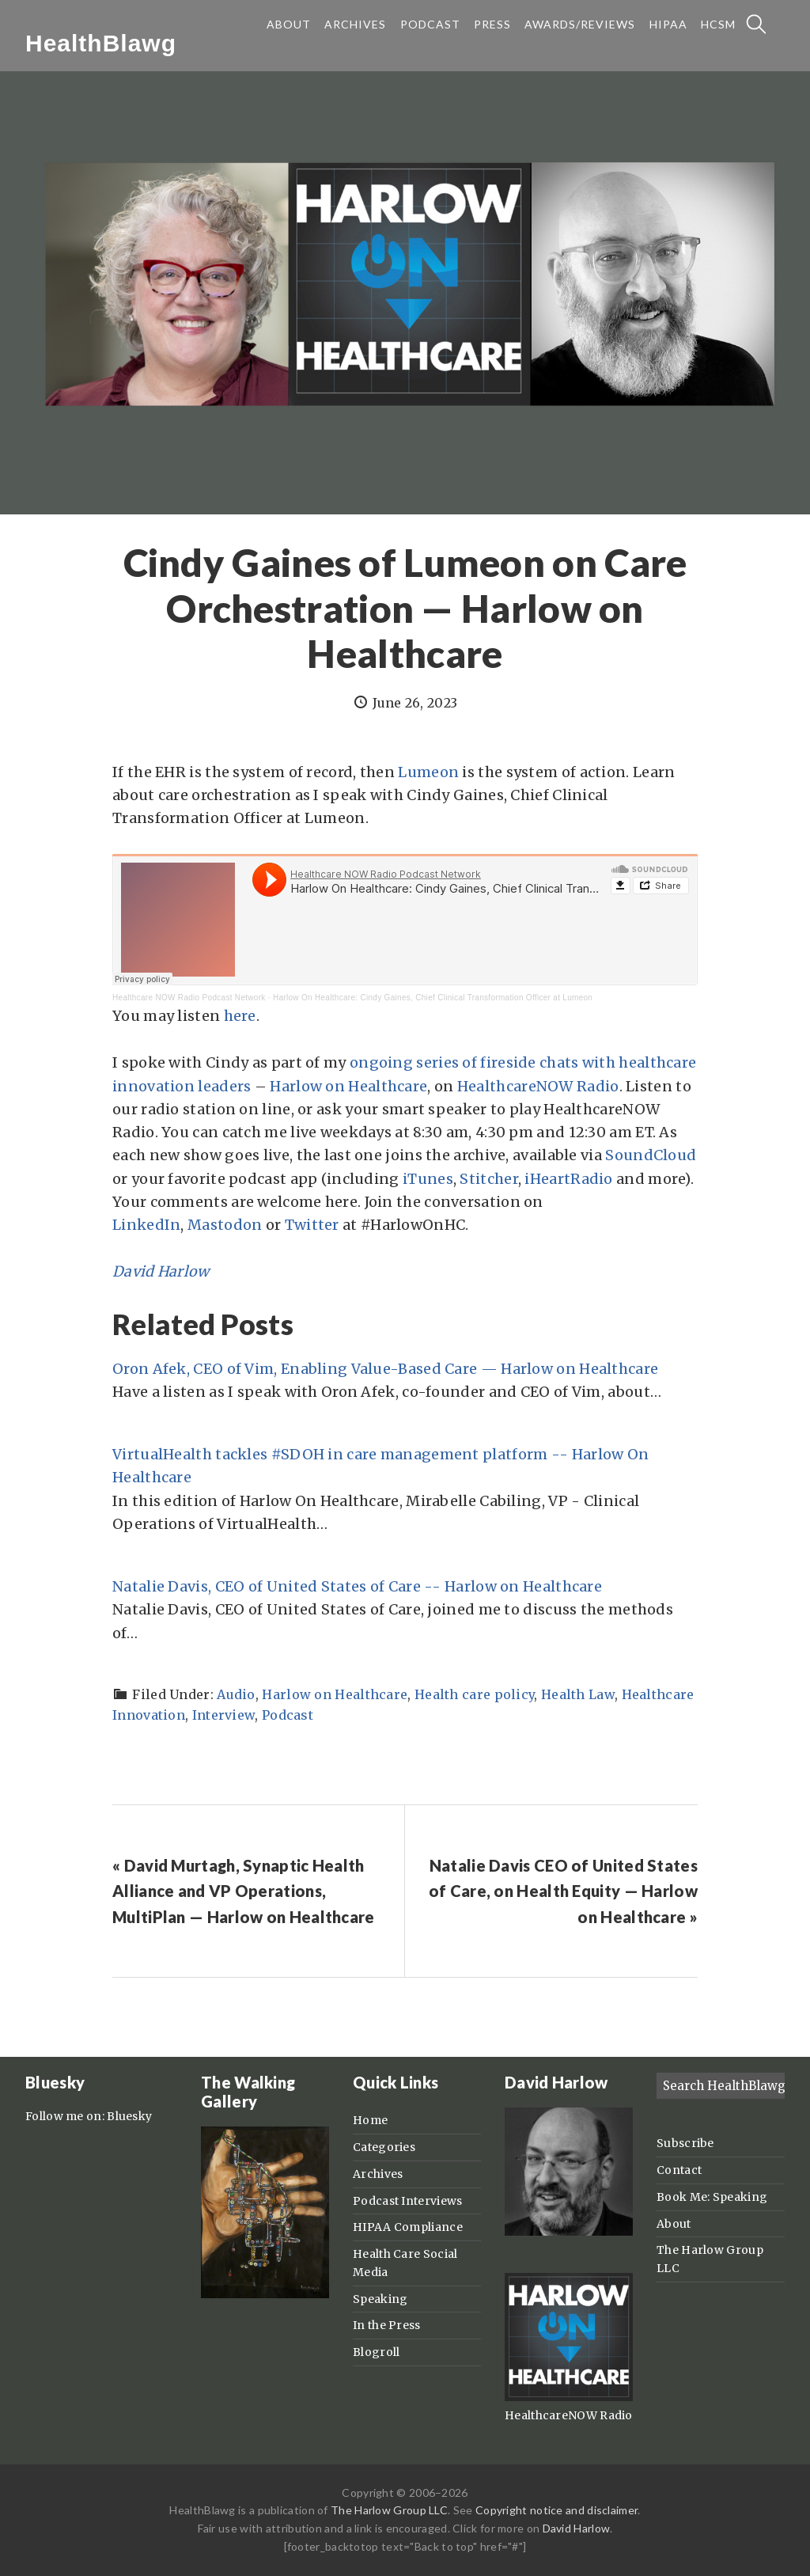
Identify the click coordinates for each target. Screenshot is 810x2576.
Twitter (312, 1225)
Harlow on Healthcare (348, 1086)
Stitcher (488, 1179)
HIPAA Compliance (408, 2227)
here (240, 1016)
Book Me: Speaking (712, 2197)
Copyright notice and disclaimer (556, 2510)
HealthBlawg (100, 43)
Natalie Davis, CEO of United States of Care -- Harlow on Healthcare (357, 1586)
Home (370, 2120)
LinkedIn (146, 1225)
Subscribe (685, 2143)
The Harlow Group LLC (389, 2510)
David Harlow (161, 1271)
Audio (236, 1694)
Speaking (380, 2299)
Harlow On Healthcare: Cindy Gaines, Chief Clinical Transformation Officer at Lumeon (432, 997)
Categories (384, 2147)
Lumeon (428, 772)
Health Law (578, 1694)
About (674, 2224)
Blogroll (376, 2352)
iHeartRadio (568, 1179)
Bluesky (129, 2116)
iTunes (428, 1179)
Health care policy (474, 1694)
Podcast (287, 1715)
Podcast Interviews (407, 2201)
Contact (679, 2170)
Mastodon (224, 1225)
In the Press (387, 2325)
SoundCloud (650, 1155)
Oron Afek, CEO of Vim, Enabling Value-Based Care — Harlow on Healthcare (385, 1369)
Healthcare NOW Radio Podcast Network (189, 997)
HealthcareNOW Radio (538, 1086)
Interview (223, 1715)
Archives (378, 2174)
